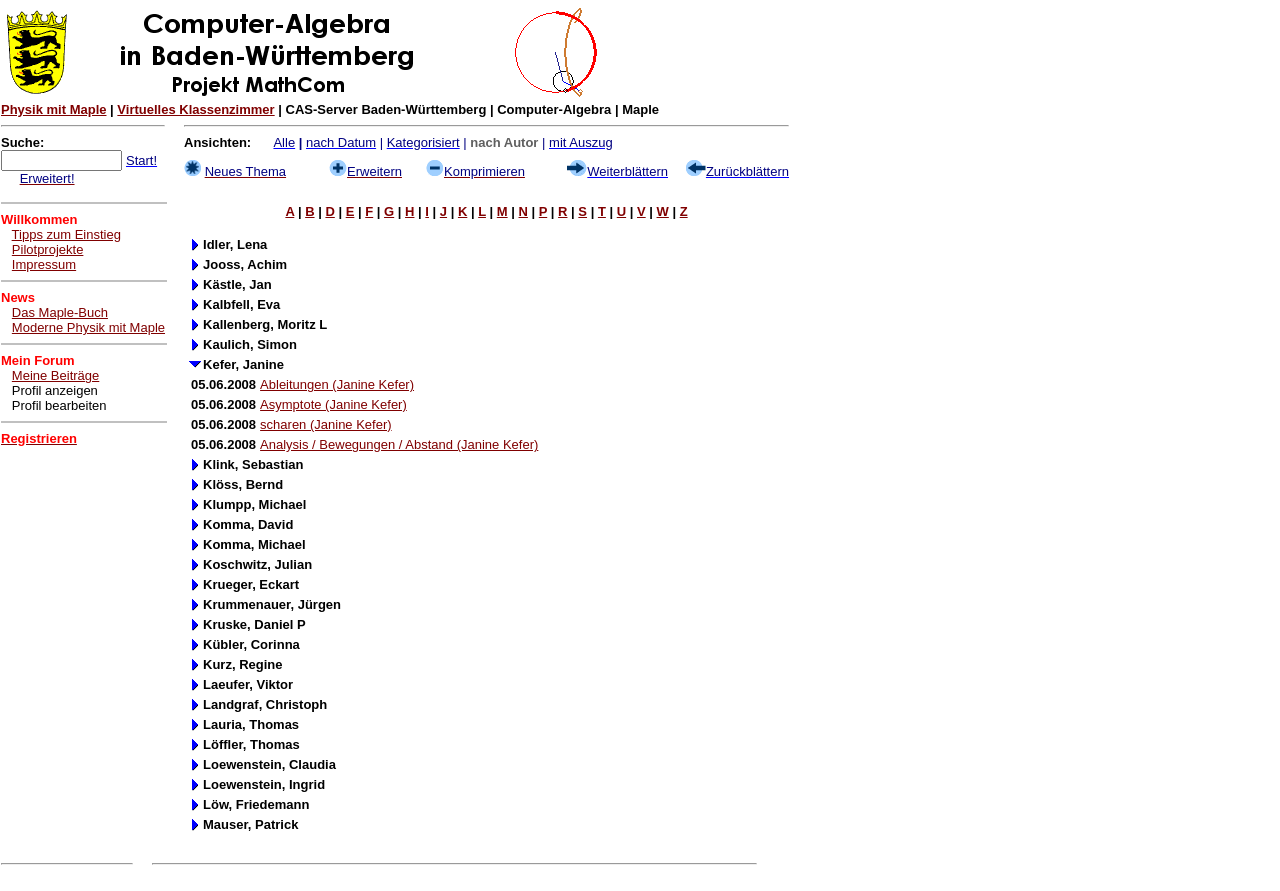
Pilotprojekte (48, 249)
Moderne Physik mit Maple (88, 327)
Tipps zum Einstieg (66, 234)
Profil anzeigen (55, 390)
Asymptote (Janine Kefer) (333, 404)
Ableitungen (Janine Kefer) (337, 384)
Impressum (44, 264)
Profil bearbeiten (59, 405)
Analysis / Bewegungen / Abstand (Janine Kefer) (399, 444)
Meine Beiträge (55, 375)
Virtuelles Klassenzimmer (195, 109)
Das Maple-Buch (60, 312)
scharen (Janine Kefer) (326, 424)
